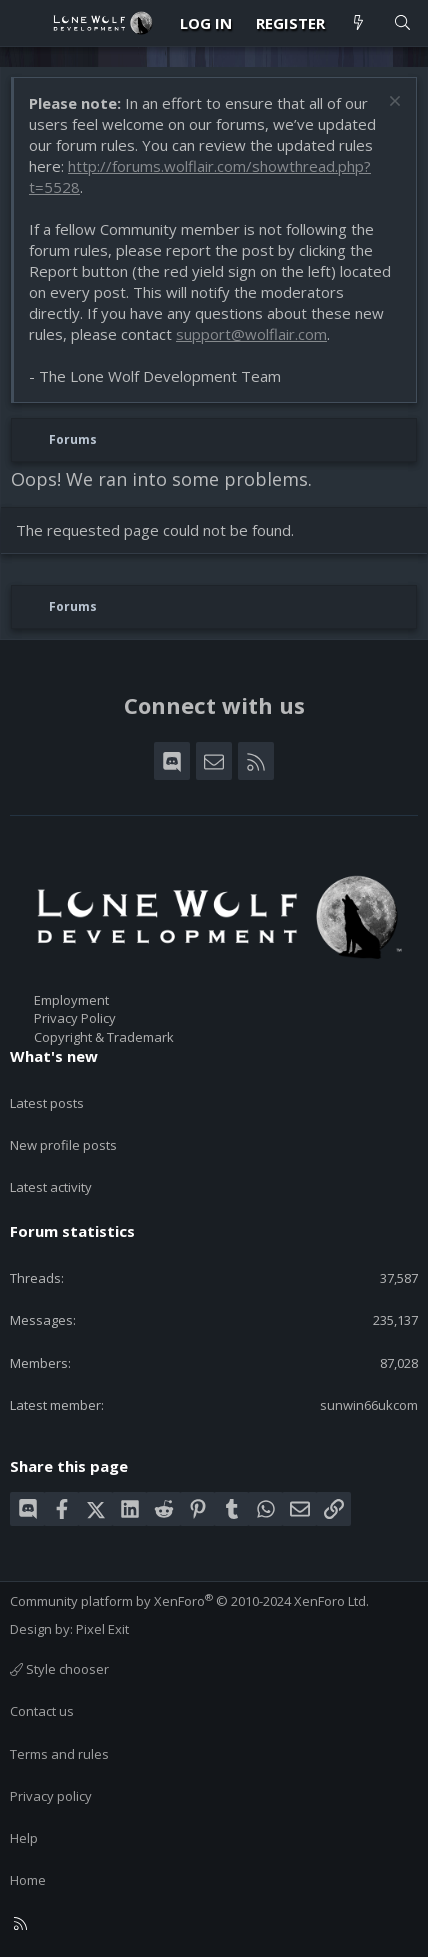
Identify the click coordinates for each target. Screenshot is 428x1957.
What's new (54, 1056)
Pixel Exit (102, 1629)
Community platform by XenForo (189, 1601)
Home (28, 1880)
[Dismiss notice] (392, 103)
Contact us (42, 1711)
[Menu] (26, 23)
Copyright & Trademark (104, 1037)
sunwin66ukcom (369, 1405)
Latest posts (47, 1103)
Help (24, 1838)
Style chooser (59, 1669)
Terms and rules (59, 1754)
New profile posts (63, 1145)
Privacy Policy (75, 1018)
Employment (71, 1000)
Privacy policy (51, 1796)
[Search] (402, 23)
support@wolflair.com (251, 334)
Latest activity (51, 1187)
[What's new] (358, 23)
